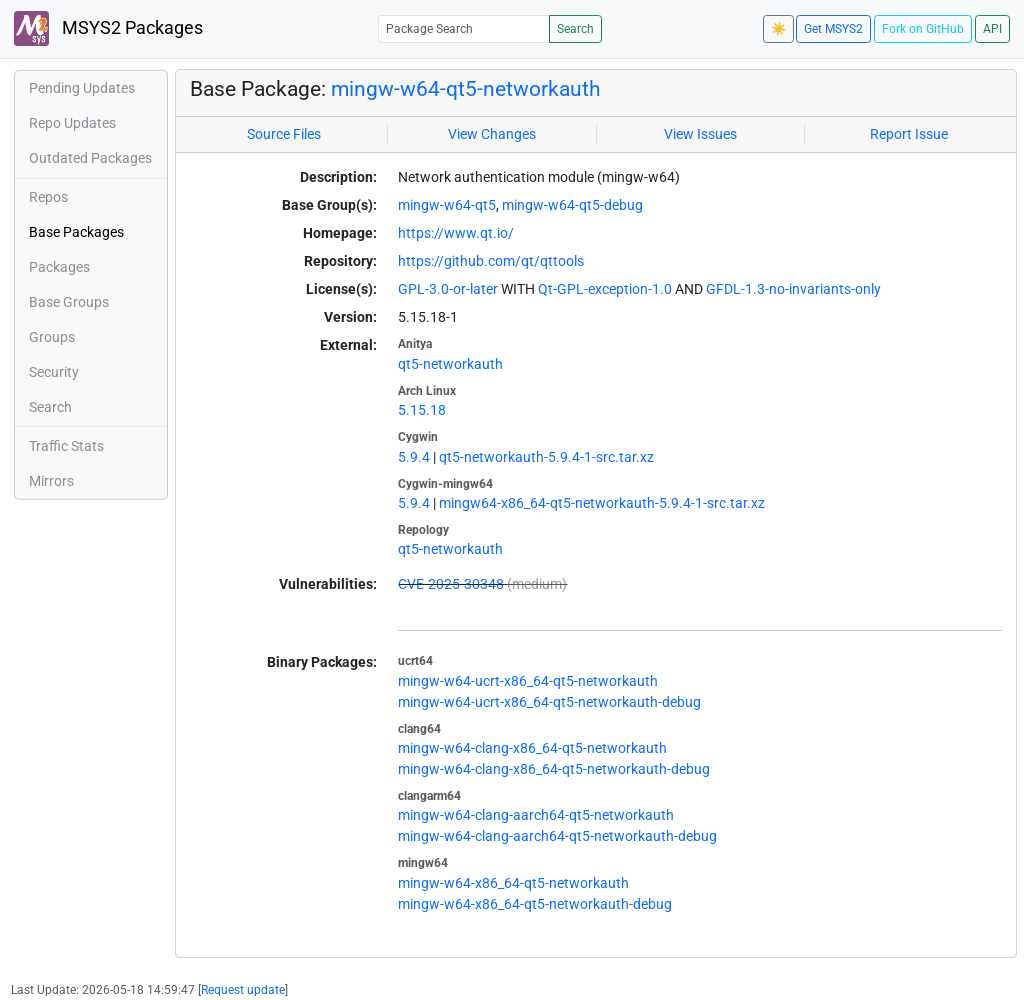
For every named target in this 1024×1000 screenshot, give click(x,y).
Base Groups (69, 302)
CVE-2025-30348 (451, 584)
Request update (243, 990)
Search (575, 29)
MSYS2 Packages (108, 28)
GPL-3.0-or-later (448, 289)
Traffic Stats (66, 446)
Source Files (284, 134)
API (992, 29)
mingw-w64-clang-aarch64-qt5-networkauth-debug (557, 836)
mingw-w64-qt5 (447, 205)
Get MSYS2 (833, 29)
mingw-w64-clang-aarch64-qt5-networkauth (536, 815)
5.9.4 (414, 457)
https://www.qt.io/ (456, 233)
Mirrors (51, 481)
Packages (59, 267)
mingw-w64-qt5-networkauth (466, 89)
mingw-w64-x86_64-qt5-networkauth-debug (535, 904)
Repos (48, 197)
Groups (52, 337)
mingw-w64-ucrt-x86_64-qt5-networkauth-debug (549, 702)
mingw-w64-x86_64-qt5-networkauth (513, 883)
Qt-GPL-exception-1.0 (605, 289)
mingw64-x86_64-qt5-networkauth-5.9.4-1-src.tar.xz (602, 503)
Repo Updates (72, 123)
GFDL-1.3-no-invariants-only (793, 289)
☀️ (778, 29)
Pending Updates (82, 88)
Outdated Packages (90, 158)
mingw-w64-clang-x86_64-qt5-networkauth (532, 748)
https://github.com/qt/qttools (491, 261)
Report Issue (909, 134)
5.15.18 (422, 410)
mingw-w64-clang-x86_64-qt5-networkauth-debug (554, 769)
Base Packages (76, 232)
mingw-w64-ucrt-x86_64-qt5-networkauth (528, 681)
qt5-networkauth (450, 364)
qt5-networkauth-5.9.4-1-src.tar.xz (546, 457)
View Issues (700, 134)
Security (54, 372)
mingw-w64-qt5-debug (572, 205)
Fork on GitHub (923, 29)
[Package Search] (464, 28)
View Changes (492, 134)
